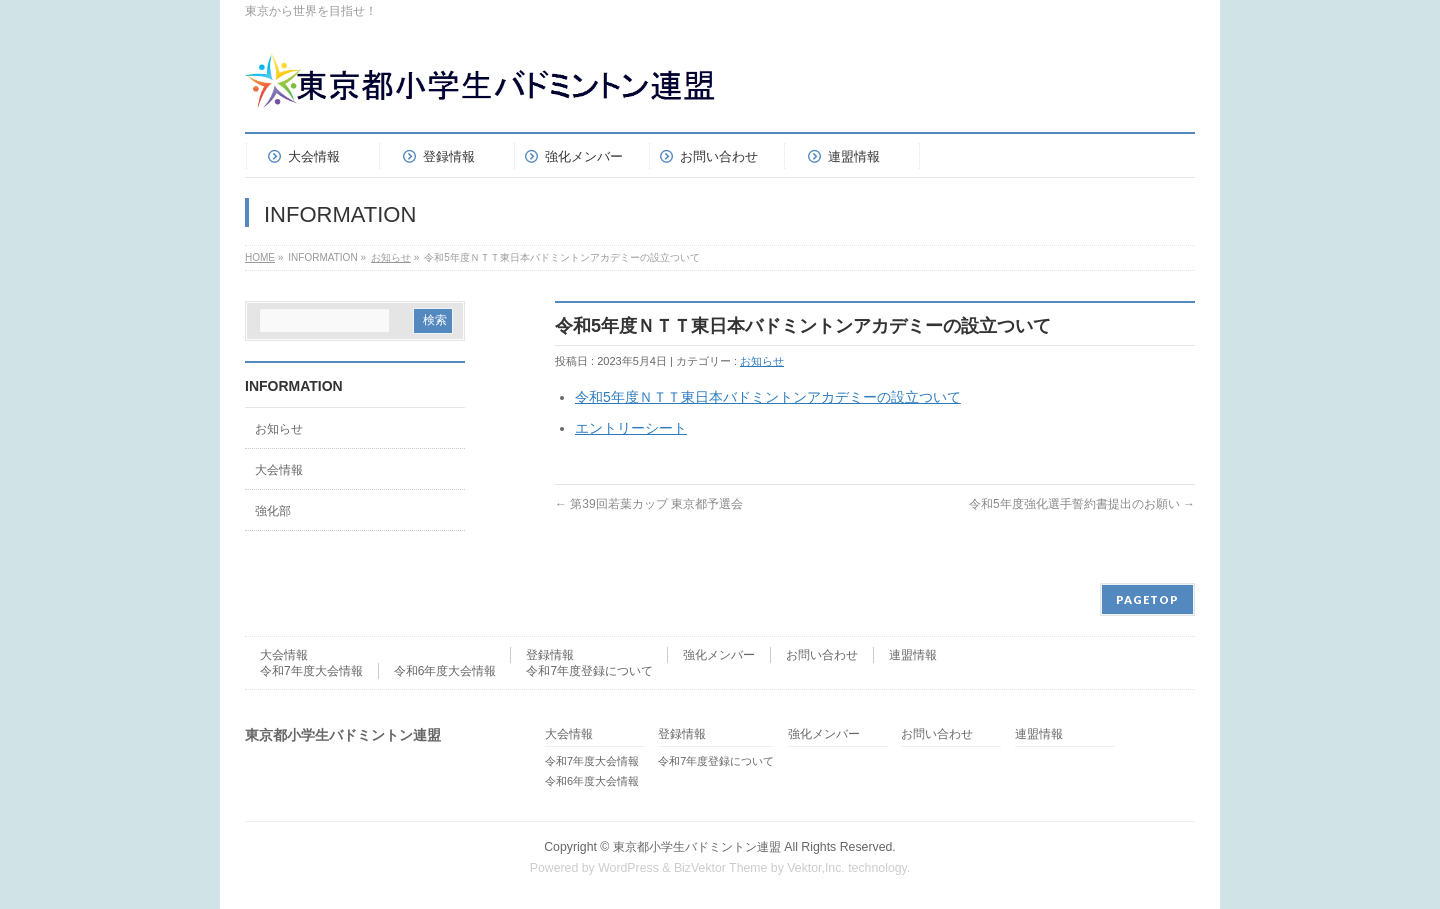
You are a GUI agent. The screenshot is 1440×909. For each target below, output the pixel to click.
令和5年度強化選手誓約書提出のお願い (1082, 504)
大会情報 (279, 470)
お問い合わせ (822, 655)
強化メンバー (719, 655)
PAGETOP (1147, 599)
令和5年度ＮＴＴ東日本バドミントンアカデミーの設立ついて (768, 397)
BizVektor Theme (721, 868)
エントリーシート (631, 428)
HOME (260, 257)
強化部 (273, 511)
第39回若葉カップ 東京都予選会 (649, 504)
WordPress (628, 868)
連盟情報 (913, 655)
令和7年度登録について (589, 671)
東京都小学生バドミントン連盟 (697, 847)
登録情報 (550, 655)
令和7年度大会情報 (311, 671)
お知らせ (391, 257)
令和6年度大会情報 (445, 671)
